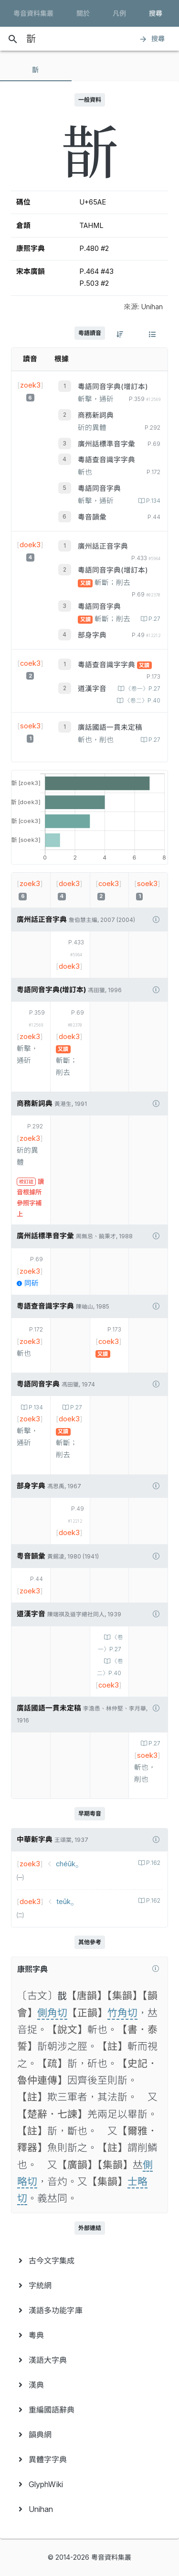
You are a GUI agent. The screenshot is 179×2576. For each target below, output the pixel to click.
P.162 (152, 1863)
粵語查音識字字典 (106, 459)
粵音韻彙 (92, 517)
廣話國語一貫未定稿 (110, 727)
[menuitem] (89, 2260)
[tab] (36, 69)
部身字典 (92, 635)
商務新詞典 (96, 415)
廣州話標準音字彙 (106, 444)
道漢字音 (92, 688)
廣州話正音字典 (103, 546)
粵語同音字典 (99, 488)
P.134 (152, 501)
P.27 (153, 619)
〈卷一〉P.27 (142, 688)
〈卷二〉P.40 (141, 700)
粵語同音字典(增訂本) (113, 386)
